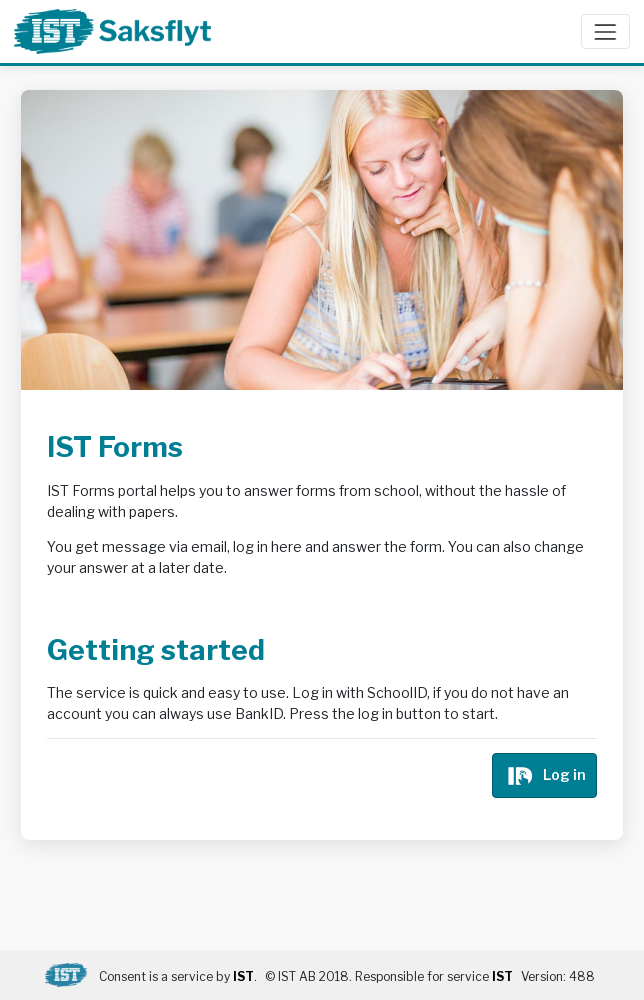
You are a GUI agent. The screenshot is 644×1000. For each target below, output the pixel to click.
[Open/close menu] (605, 31)
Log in (545, 773)
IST (243, 976)
